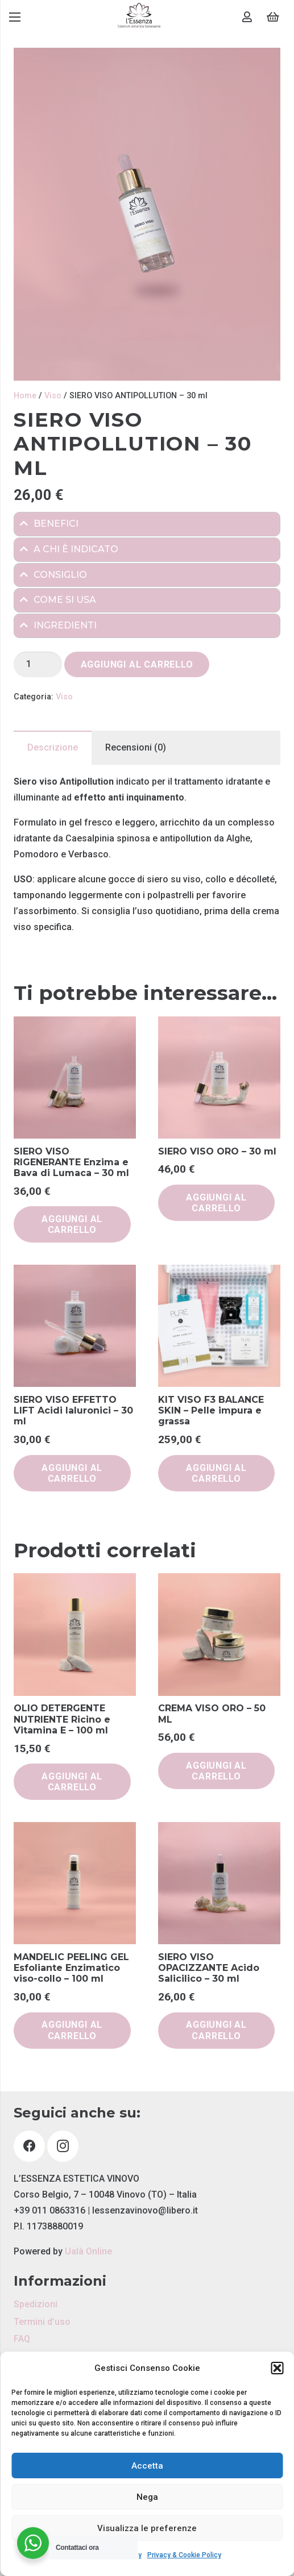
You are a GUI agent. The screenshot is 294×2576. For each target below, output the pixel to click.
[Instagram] (62, 2146)
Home (25, 396)
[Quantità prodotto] (38, 664)
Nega (147, 2497)
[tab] (147, 524)
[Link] (139, 17)
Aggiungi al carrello (137, 664)
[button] (277, 2368)
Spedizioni (35, 2304)
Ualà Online (88, 2251)
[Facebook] (29, 2146)
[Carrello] (273, 17)
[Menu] (15, 17)
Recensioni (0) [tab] (135, 747)
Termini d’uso (42, 2321)
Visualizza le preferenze (147, 2528)
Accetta (147, 2466)
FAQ (22, 2338)
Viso (52, 396)
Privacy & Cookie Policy (184, 2555)
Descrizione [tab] (52, 747)
